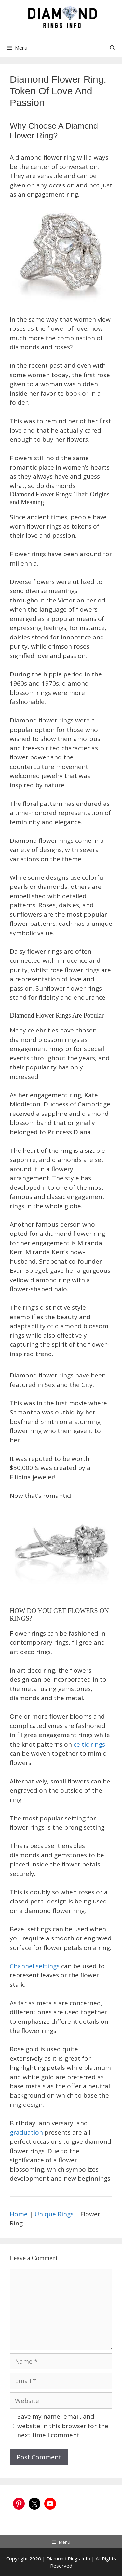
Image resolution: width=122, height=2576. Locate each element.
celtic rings (89, 1744)
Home (19, 2214)
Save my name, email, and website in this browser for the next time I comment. (62, 2425)
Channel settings (35, 1966)
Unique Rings (54, 2214)
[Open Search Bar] (112, 47)
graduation (26, 2132)
